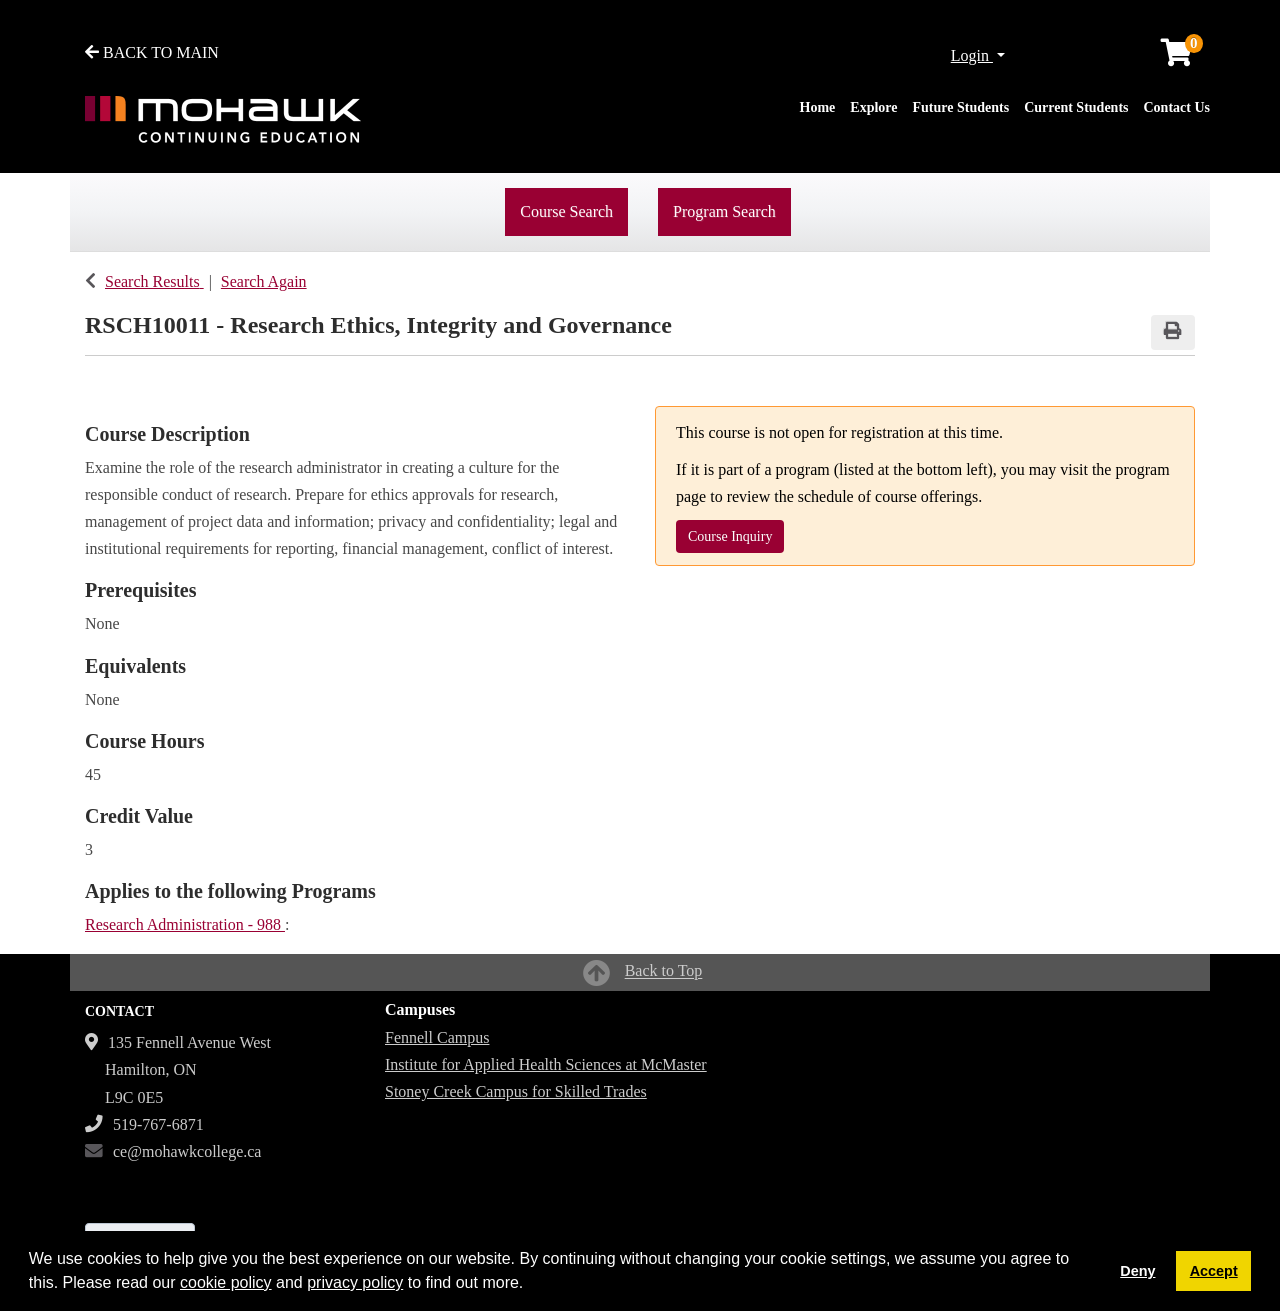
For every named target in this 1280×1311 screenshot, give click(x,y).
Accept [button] (1214, 1271)
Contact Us (1177, 107)
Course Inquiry (730, 536)
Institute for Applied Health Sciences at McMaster (546, 1064)
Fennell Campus (437, 1037)
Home (818, 107)
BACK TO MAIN (152, 52)
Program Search (724, 211)
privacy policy (355, 1282)
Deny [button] (1137, 1271)
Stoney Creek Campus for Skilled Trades (516, 1091)
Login (972, 55)
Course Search (566, 211)
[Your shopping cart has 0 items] (1178, 57)
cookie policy (226, 1282)
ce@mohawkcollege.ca (187, 1151)
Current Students (1076, 107)
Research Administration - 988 (185, 924)
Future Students (961, 107)
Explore (873, 107)
